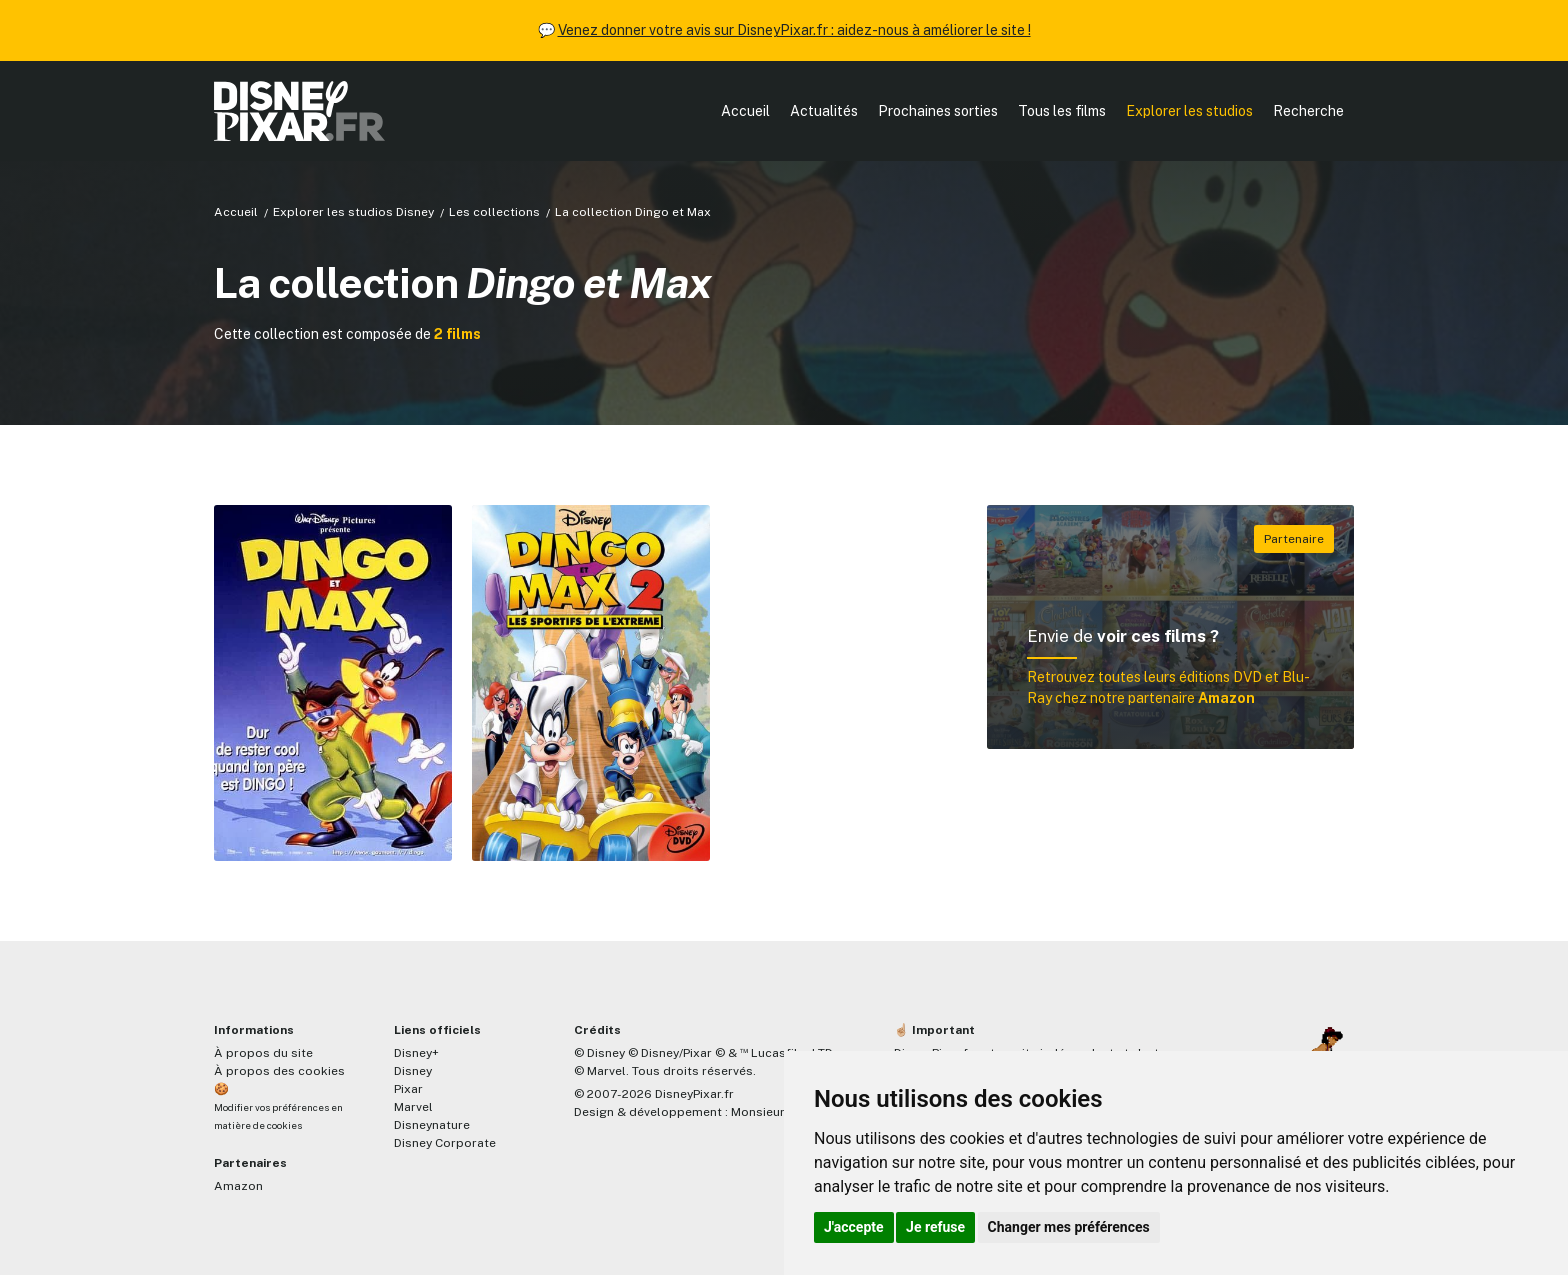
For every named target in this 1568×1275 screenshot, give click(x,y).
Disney (413, 1071)
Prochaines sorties (938, 111)
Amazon (238, 1186)
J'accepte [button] (854, 1227)
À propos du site (263, 1053)
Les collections (494, 212)
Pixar (408, 1089)
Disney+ (416, 1053)
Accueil (745, 111)
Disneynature (432, 1125)
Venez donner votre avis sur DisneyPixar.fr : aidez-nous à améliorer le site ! (794, 30)
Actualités (824, 111)
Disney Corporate (445, 1143)
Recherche (1308, 111)
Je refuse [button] (935, 1227)
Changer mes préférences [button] (1069, 1227)
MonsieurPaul (770, 1112)
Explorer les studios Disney (353, 212)
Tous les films (1062, 111)
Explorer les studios (1189, 111)
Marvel (413, 1107)
